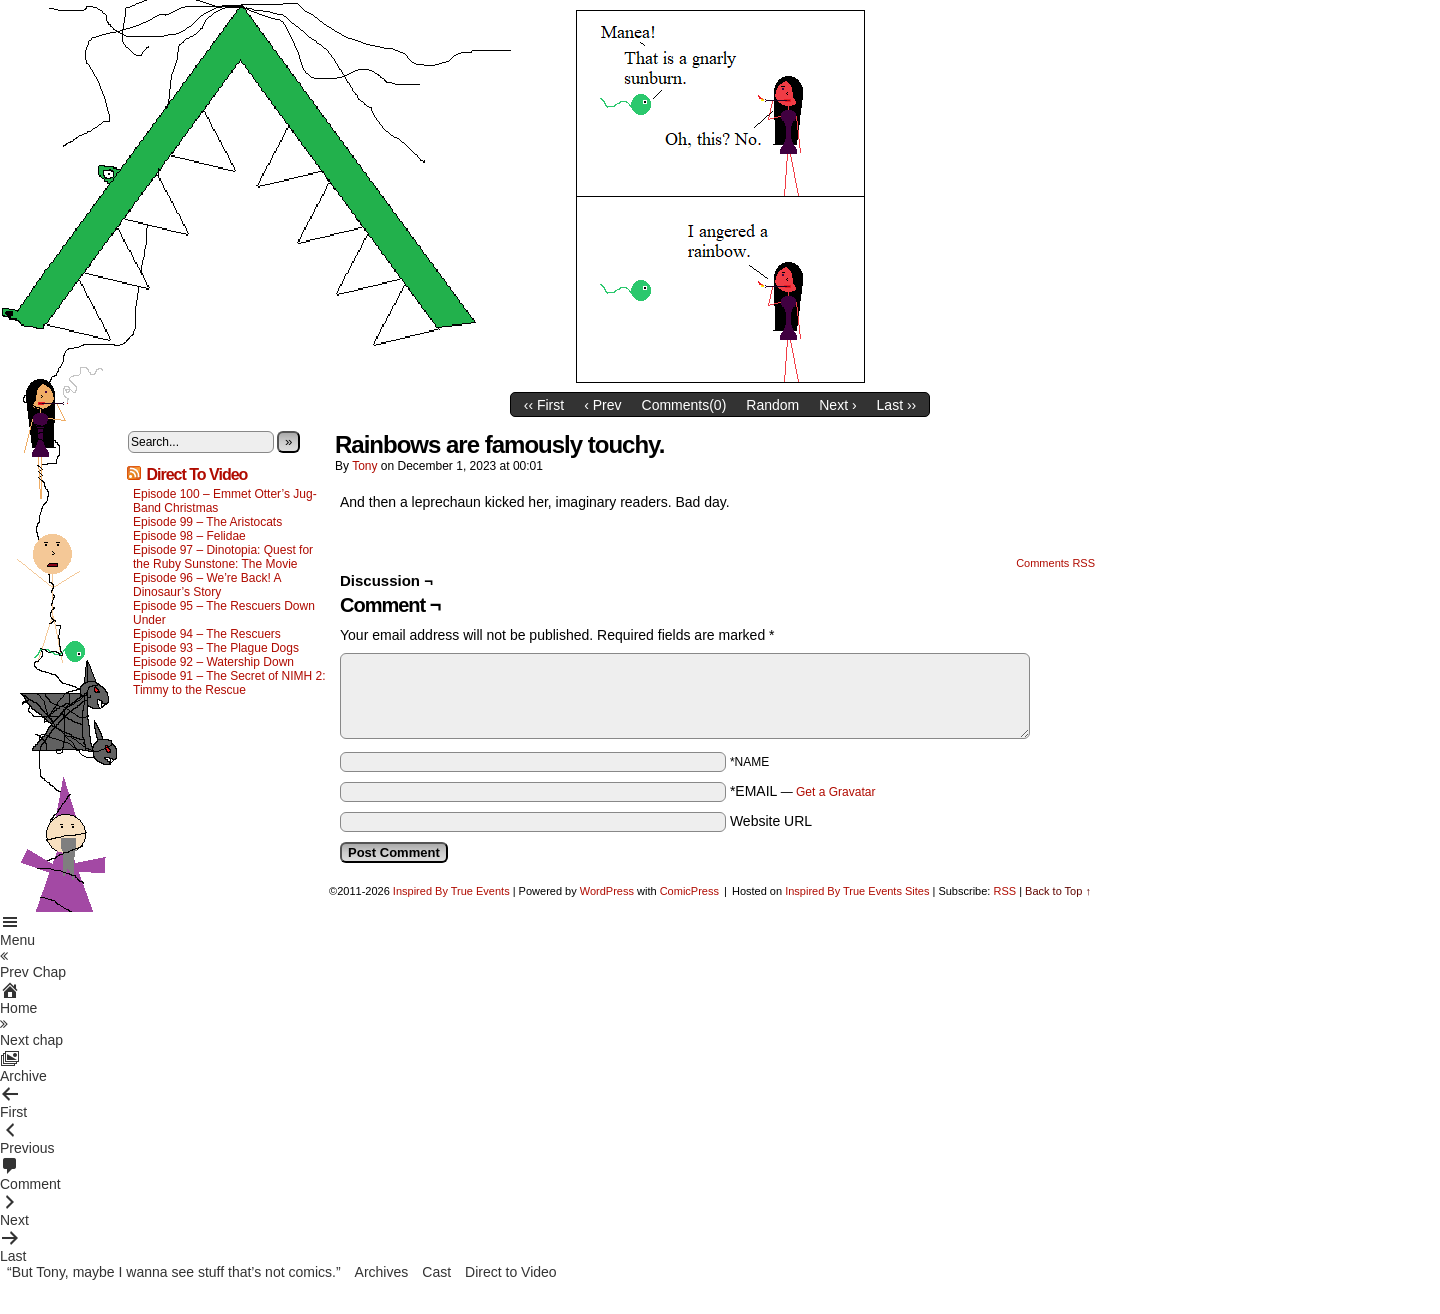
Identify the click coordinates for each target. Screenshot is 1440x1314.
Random (772, 405)
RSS (1004, 891)
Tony (364, 466)
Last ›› (897, 405)
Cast (436, 1272)
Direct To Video (196, 474)
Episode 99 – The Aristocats (207, 522)
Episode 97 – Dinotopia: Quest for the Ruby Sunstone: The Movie (223, 557)
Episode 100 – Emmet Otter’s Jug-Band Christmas (225, 501)
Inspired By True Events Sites (857, 891)
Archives (382, 1272)
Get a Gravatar (835, 792)
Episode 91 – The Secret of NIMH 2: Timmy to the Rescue (229, 683)
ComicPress (689, 891)
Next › (837, 405)
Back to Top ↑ (1058, 891)
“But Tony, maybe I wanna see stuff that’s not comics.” (174, 1272)
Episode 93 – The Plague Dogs (216, 648)
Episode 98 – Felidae (189, 536)
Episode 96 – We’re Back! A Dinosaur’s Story (207, 585)
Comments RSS (1055, 563)
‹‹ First (544, 405)
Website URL (771, 821)
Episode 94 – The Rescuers (207, 634)
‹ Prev (602, 405)
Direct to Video (511, 1272)
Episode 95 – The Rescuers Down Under (224, 613)
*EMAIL (803, 791)
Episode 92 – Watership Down (213, 662)
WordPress (607, 891)
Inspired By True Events (451, 891)
